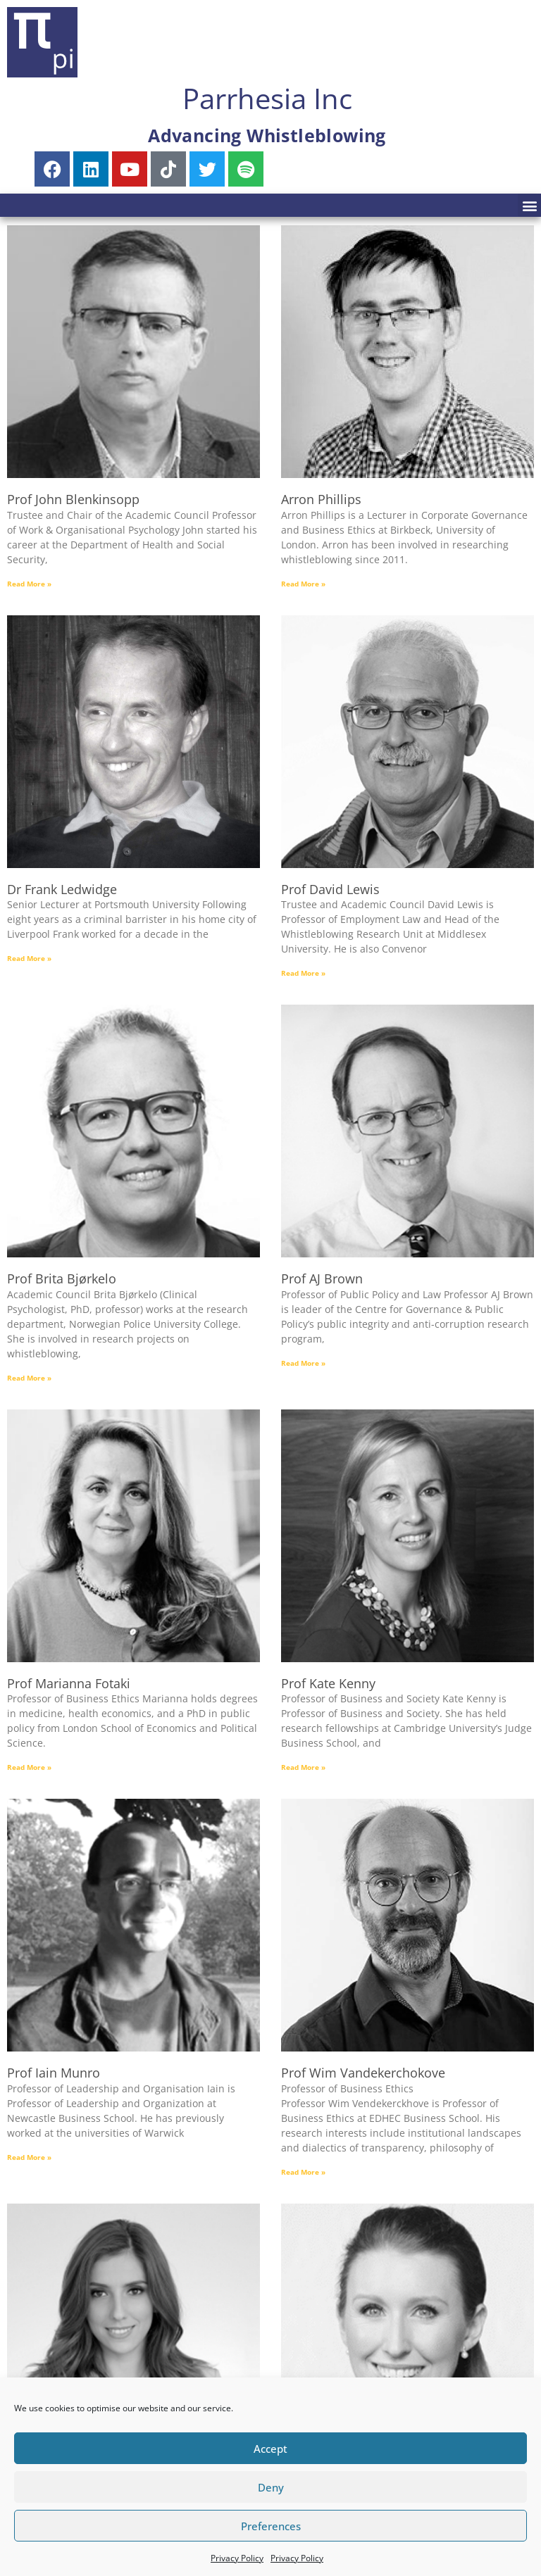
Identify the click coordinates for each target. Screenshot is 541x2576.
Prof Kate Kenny (328, 1683)
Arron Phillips (321, 499)
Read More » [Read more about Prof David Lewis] (303, 973)
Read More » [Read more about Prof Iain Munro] (29, 2157)
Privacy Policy (237, 2558)
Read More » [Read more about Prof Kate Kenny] (303, 1767)
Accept (270, 2449)
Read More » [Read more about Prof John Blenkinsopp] (29, 584)
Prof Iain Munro (53, 2072)
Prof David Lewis (330, 889)
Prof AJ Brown (322, 1278)
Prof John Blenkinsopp (73, 499)
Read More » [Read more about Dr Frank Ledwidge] (29, 958)
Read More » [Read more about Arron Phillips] (303, 584)
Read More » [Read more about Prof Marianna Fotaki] (29, 1767)
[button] (529, 205)
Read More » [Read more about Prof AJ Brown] (303, 1363)
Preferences (271, 2526)
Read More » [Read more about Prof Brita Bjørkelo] (29, 1378)
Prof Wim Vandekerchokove (363, 2072)
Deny (271, 2487)
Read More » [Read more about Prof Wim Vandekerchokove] (303, 2172)
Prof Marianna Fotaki (68, 1683)
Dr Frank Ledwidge (62, 889)
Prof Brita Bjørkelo (61, 1278)
